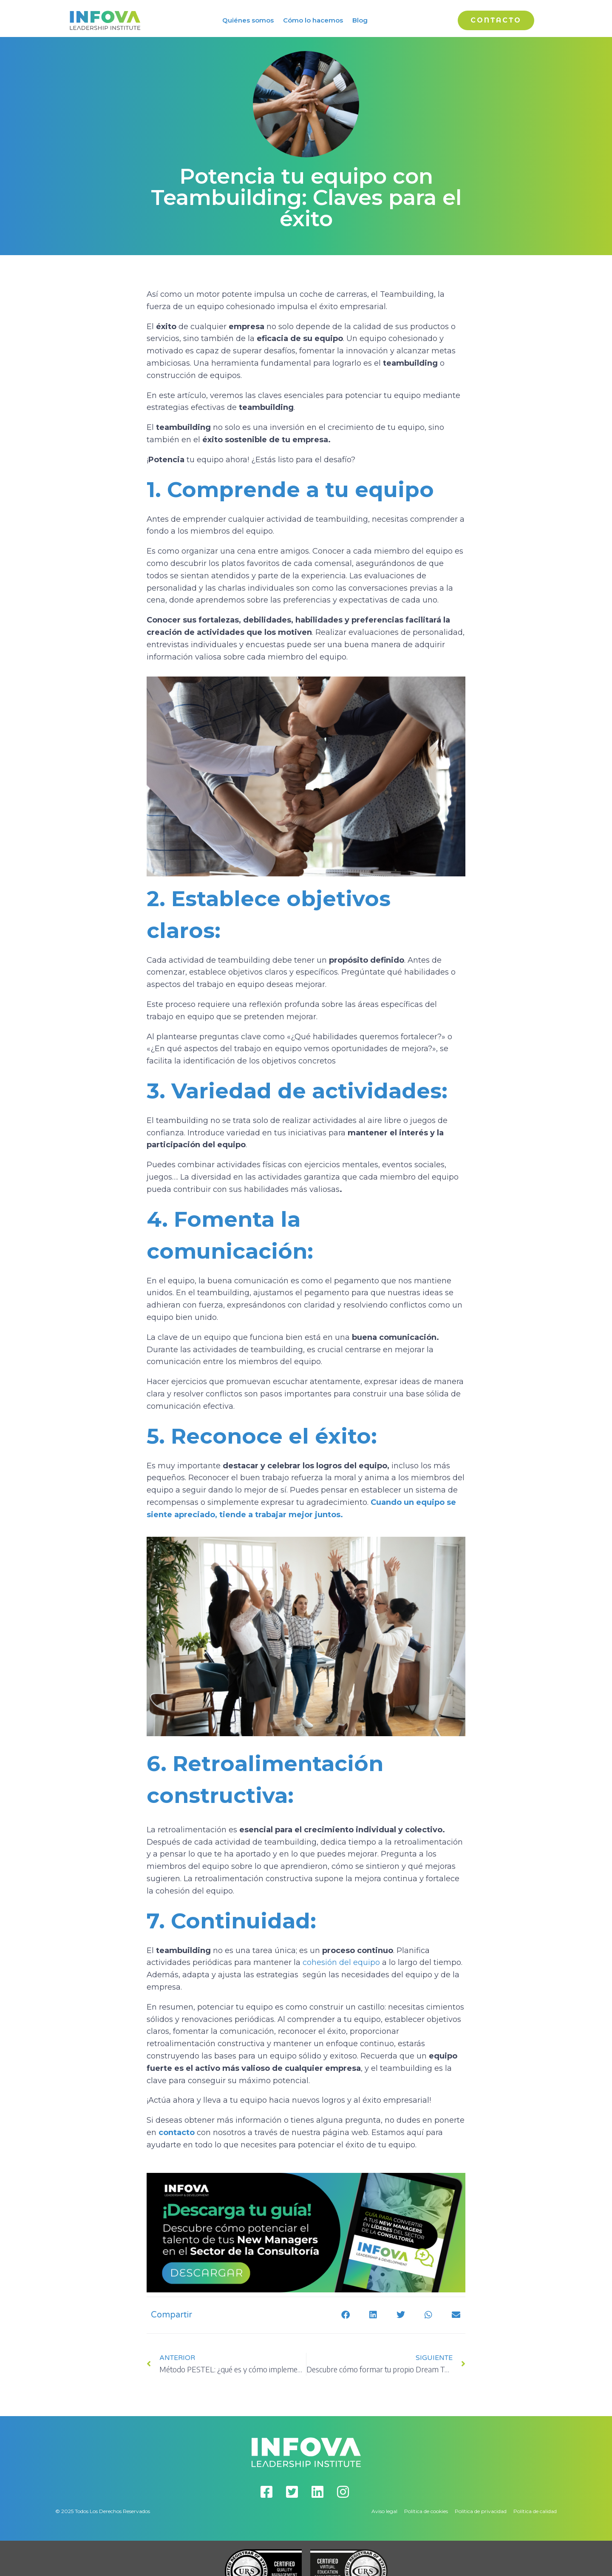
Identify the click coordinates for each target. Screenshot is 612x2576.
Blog (360, 20)
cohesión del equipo (342, 1962)
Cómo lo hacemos (313, 20)
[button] (345, 2315)
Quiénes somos (248, 20)
